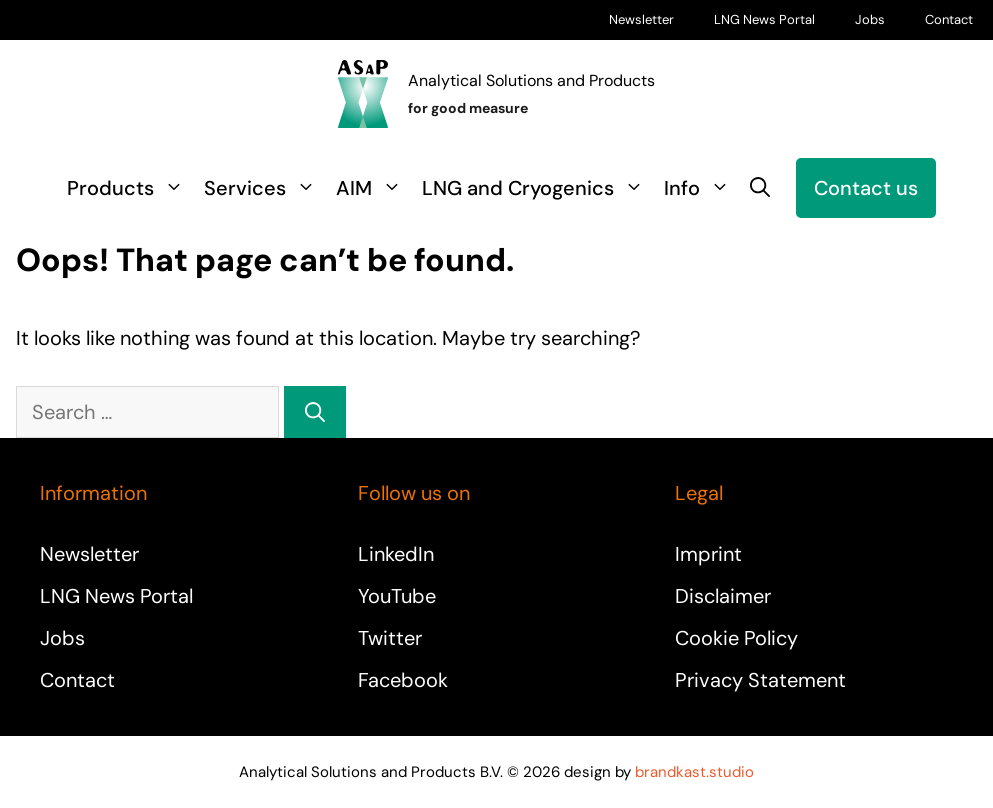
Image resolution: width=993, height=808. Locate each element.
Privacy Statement (760, 680)
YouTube (397, 596)
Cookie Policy (736, 638)
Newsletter (641, 19)
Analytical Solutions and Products (531, 80)
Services (265, 188)
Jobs (870, 19)
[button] (760, 188)
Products (130, 188)
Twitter (390, 638)
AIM (374, 188)
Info (702, 188)
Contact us (866, 188)
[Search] (315, 412)
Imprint (708, 554)
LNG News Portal (764, 19)
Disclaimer (723, 596)
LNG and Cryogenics (538, 188)
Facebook (403, 680)
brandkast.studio (694, 772)
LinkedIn (396, 554)
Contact (949, 19)
